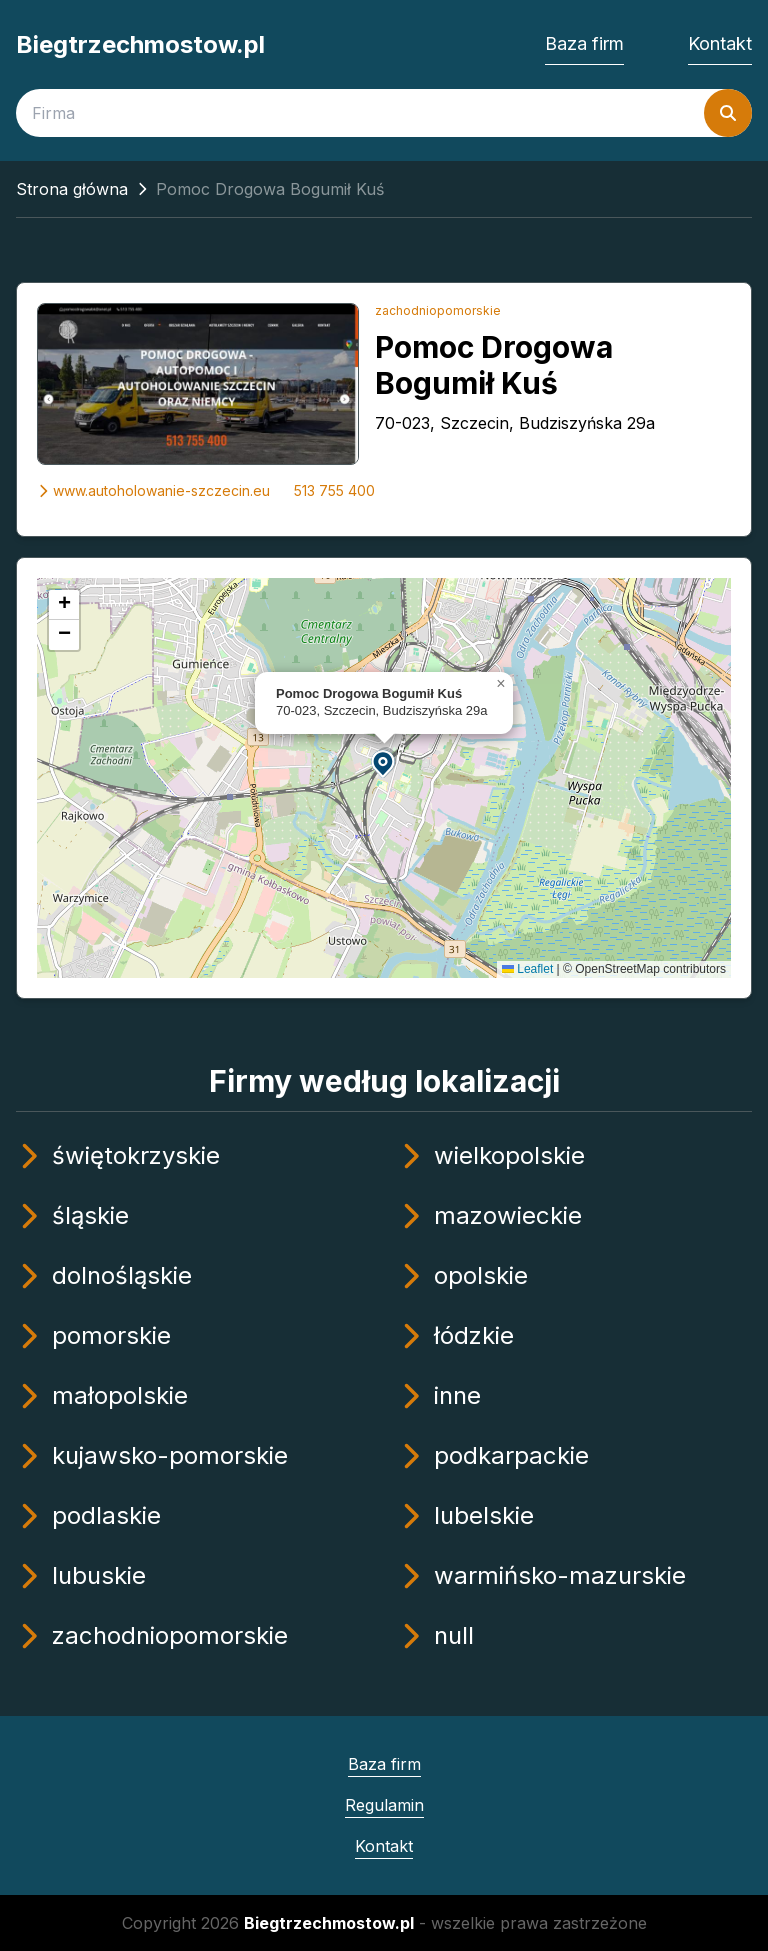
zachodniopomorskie (438, 310)
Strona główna (72, 189)
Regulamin (384, 1805)
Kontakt (720, 43)
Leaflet (527, 969)
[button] (384, 762)
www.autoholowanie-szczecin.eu (153, 490)
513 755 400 (334, 490)
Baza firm (584, 43)
